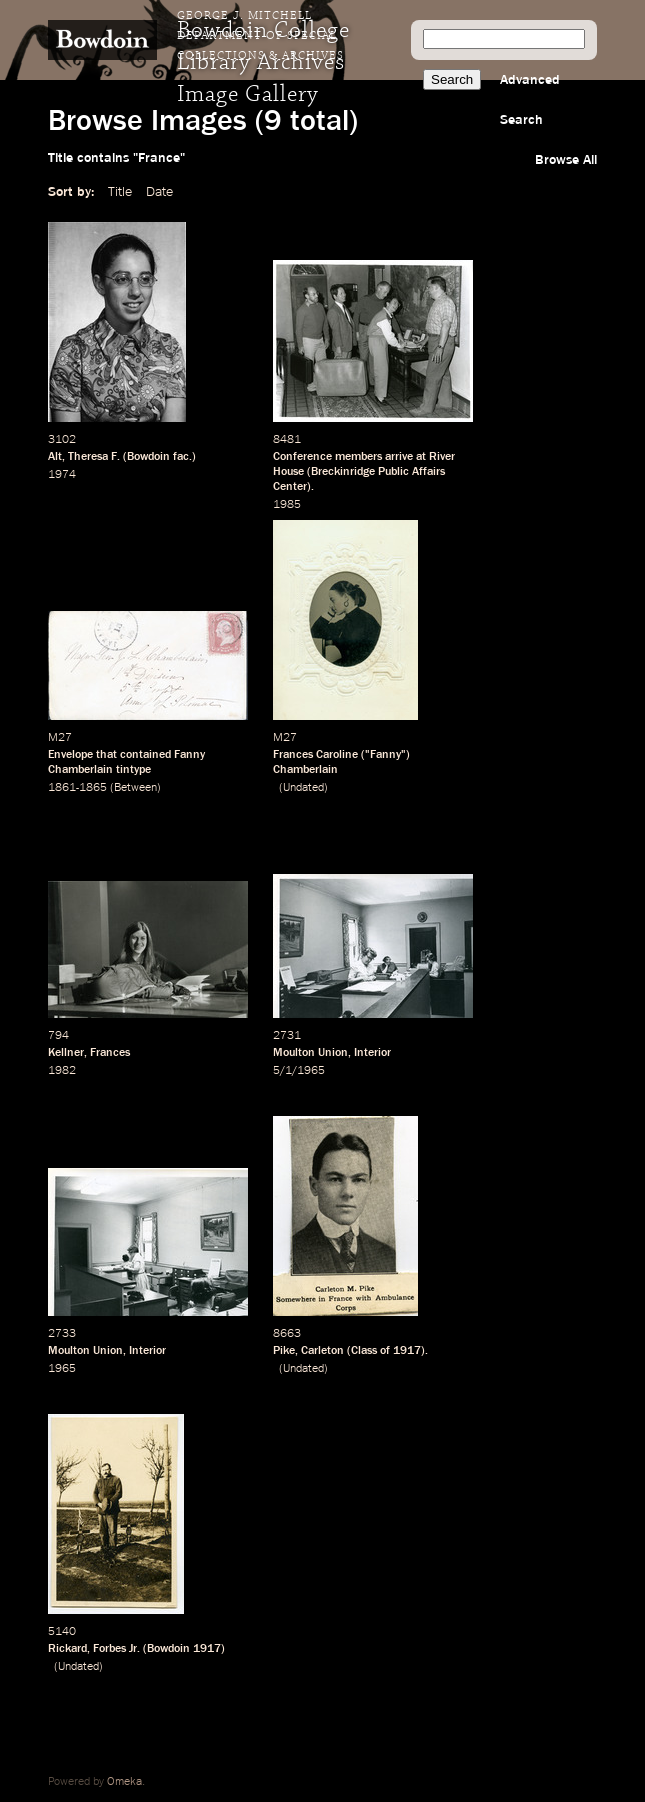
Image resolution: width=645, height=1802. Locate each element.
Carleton (322, 1351)
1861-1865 (77, 788)
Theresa (88, 457)
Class (364, 1351)
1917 (407, 1351)
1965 (62, 1369)
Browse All (566, 160)
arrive (399, 457)
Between (135, 788)
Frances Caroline (315, 755)
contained (145, 755)
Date (159, 192)
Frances (110, 1053)
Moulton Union (310, 1053)
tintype (133, 770)
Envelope (70, 755)
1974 (62, 475)
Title (120, 192)
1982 (62, 1071)
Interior (372, 1053)
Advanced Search (530, 100)
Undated (303, 788)
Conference (302, 457)
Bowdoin (148, 457)
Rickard (67, 1649)
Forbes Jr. (116, 1649)
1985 (287, 505)
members (358, 457)
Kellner (66, 1053)
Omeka (124, 1782)
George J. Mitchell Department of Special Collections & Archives (260, 36)
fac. (182, 457)
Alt (55, 457)
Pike (284, 1351)
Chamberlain (305, 770)
